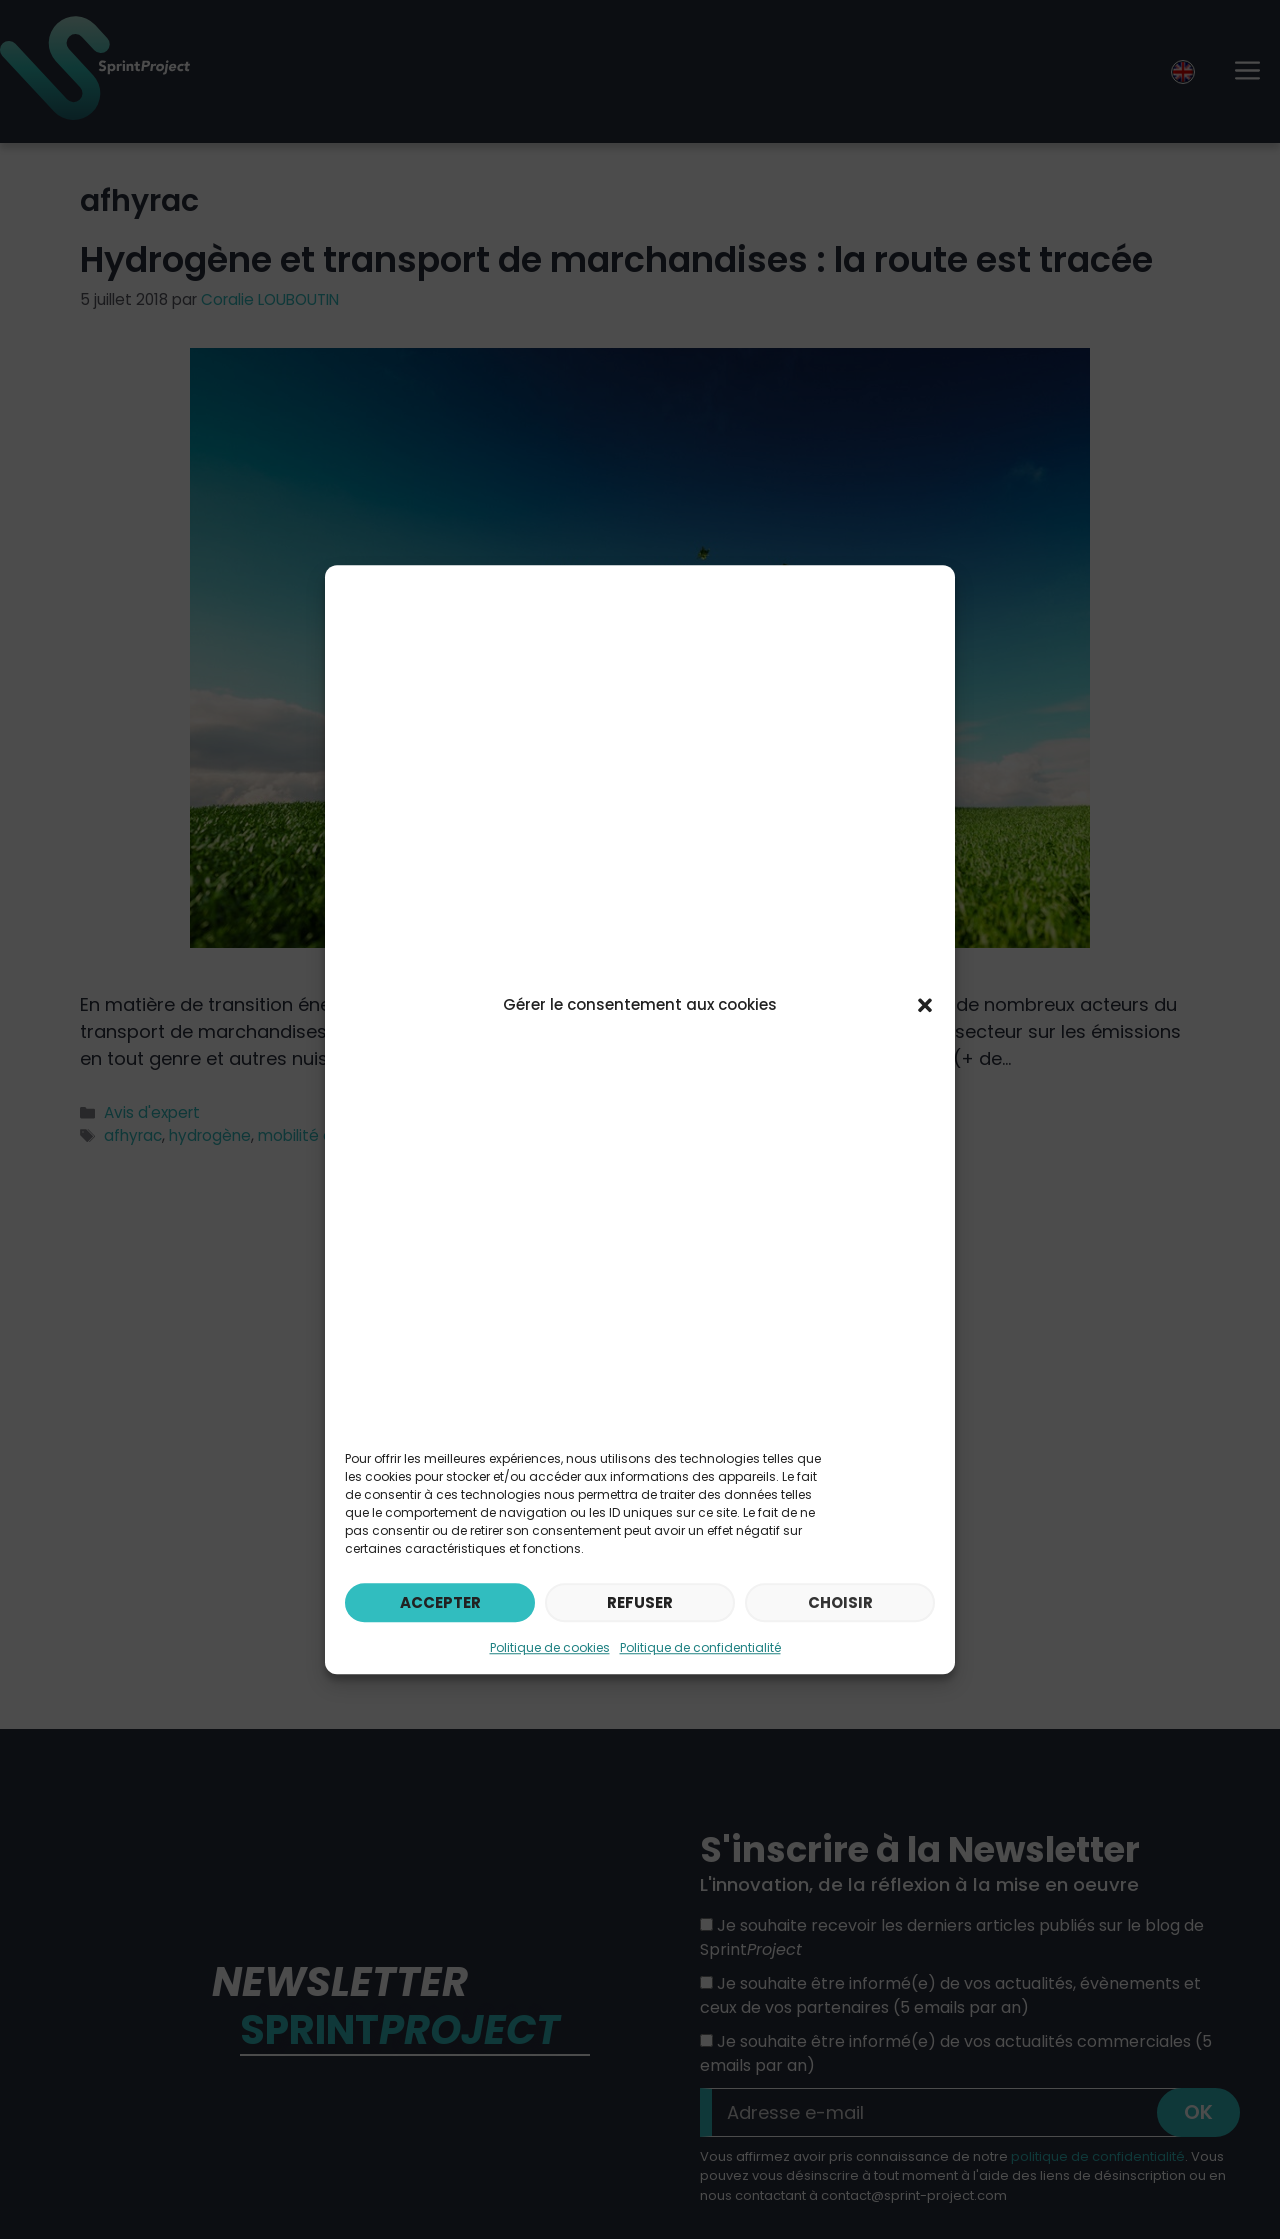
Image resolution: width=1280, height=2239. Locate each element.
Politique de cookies (550, 1647)
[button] (925, 1005)
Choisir (840, 1602)
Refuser (640, 1602)
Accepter (440, 1602)
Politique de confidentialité (700, 1647)
